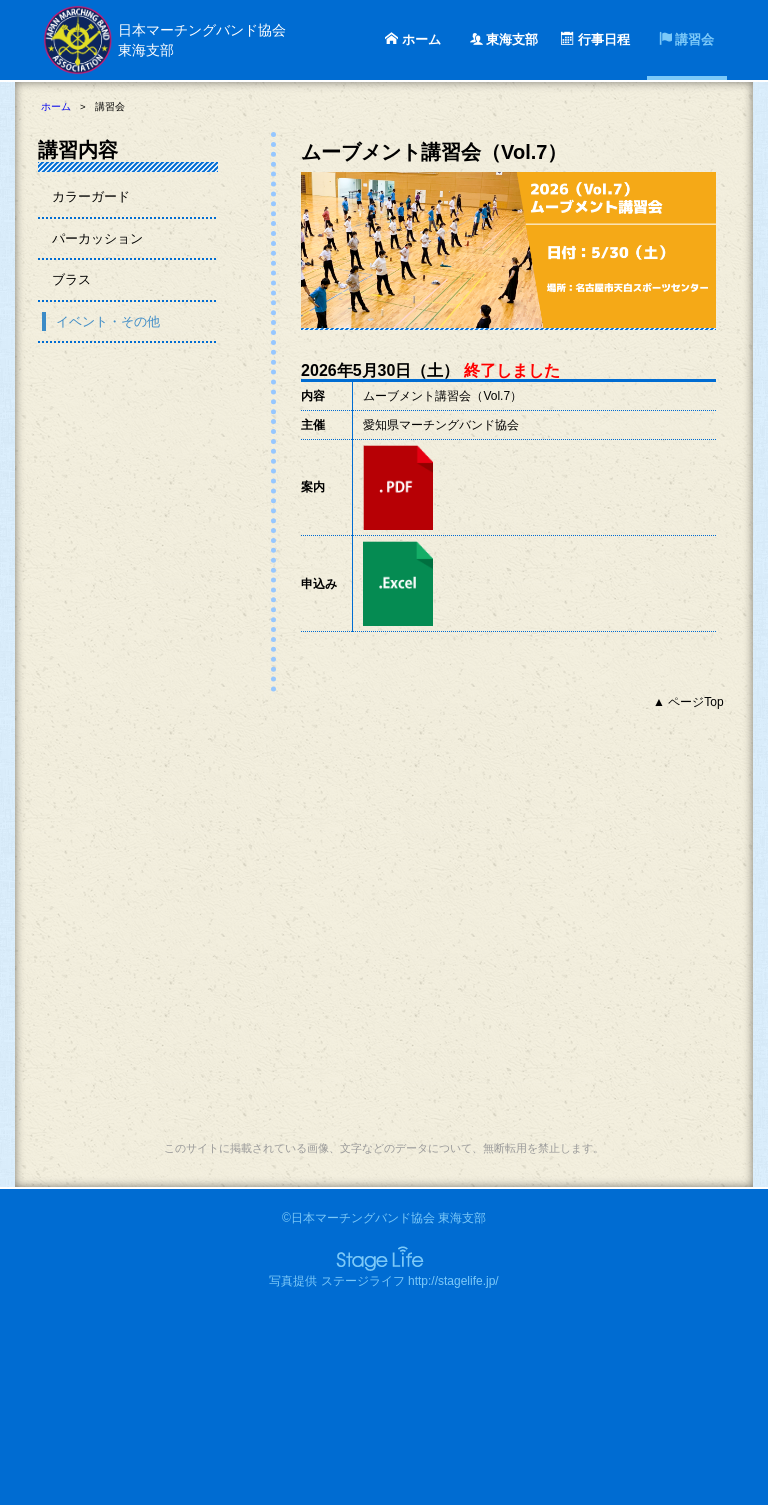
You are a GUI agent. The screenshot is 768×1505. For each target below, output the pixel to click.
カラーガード (91, 196)
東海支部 (504, 39)
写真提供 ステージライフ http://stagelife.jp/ (383, 1281)
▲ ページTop (688, 702)
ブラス (71, 279)
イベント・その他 (108, 321)
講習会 (687, 39)
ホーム (413, 39)
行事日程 (595, 39)
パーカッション (97, 238)
